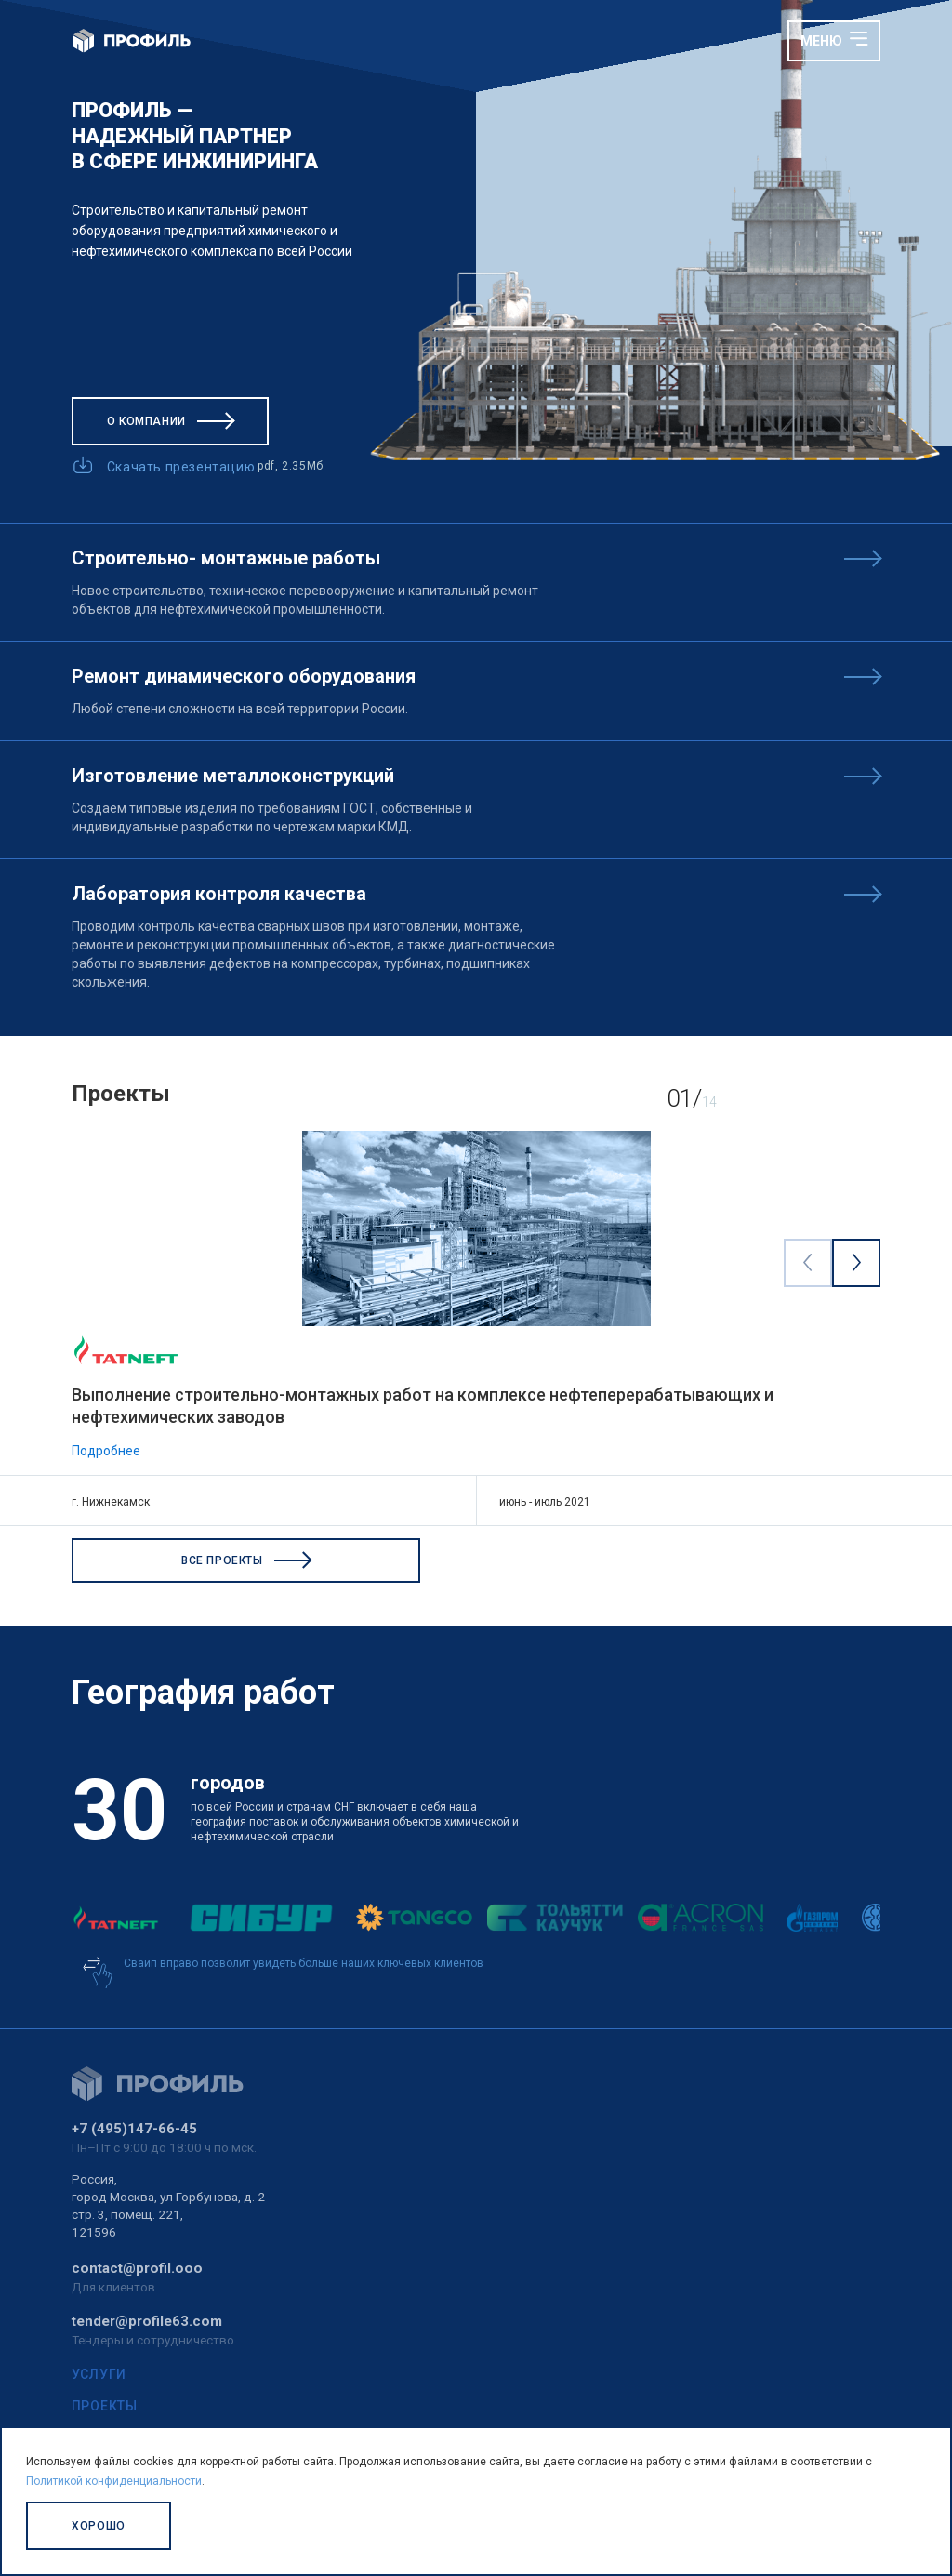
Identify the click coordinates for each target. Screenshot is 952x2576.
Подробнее (106, 1450)
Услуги (99, 2374)
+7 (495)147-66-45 (134, 2128)
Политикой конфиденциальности (114, 2481)
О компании (170, 421)
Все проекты (246, 1560)
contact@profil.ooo (137, 2268)
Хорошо (99, 2525)
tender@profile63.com (147, 2321)
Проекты (105, 2405)
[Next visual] (856, 1262)
